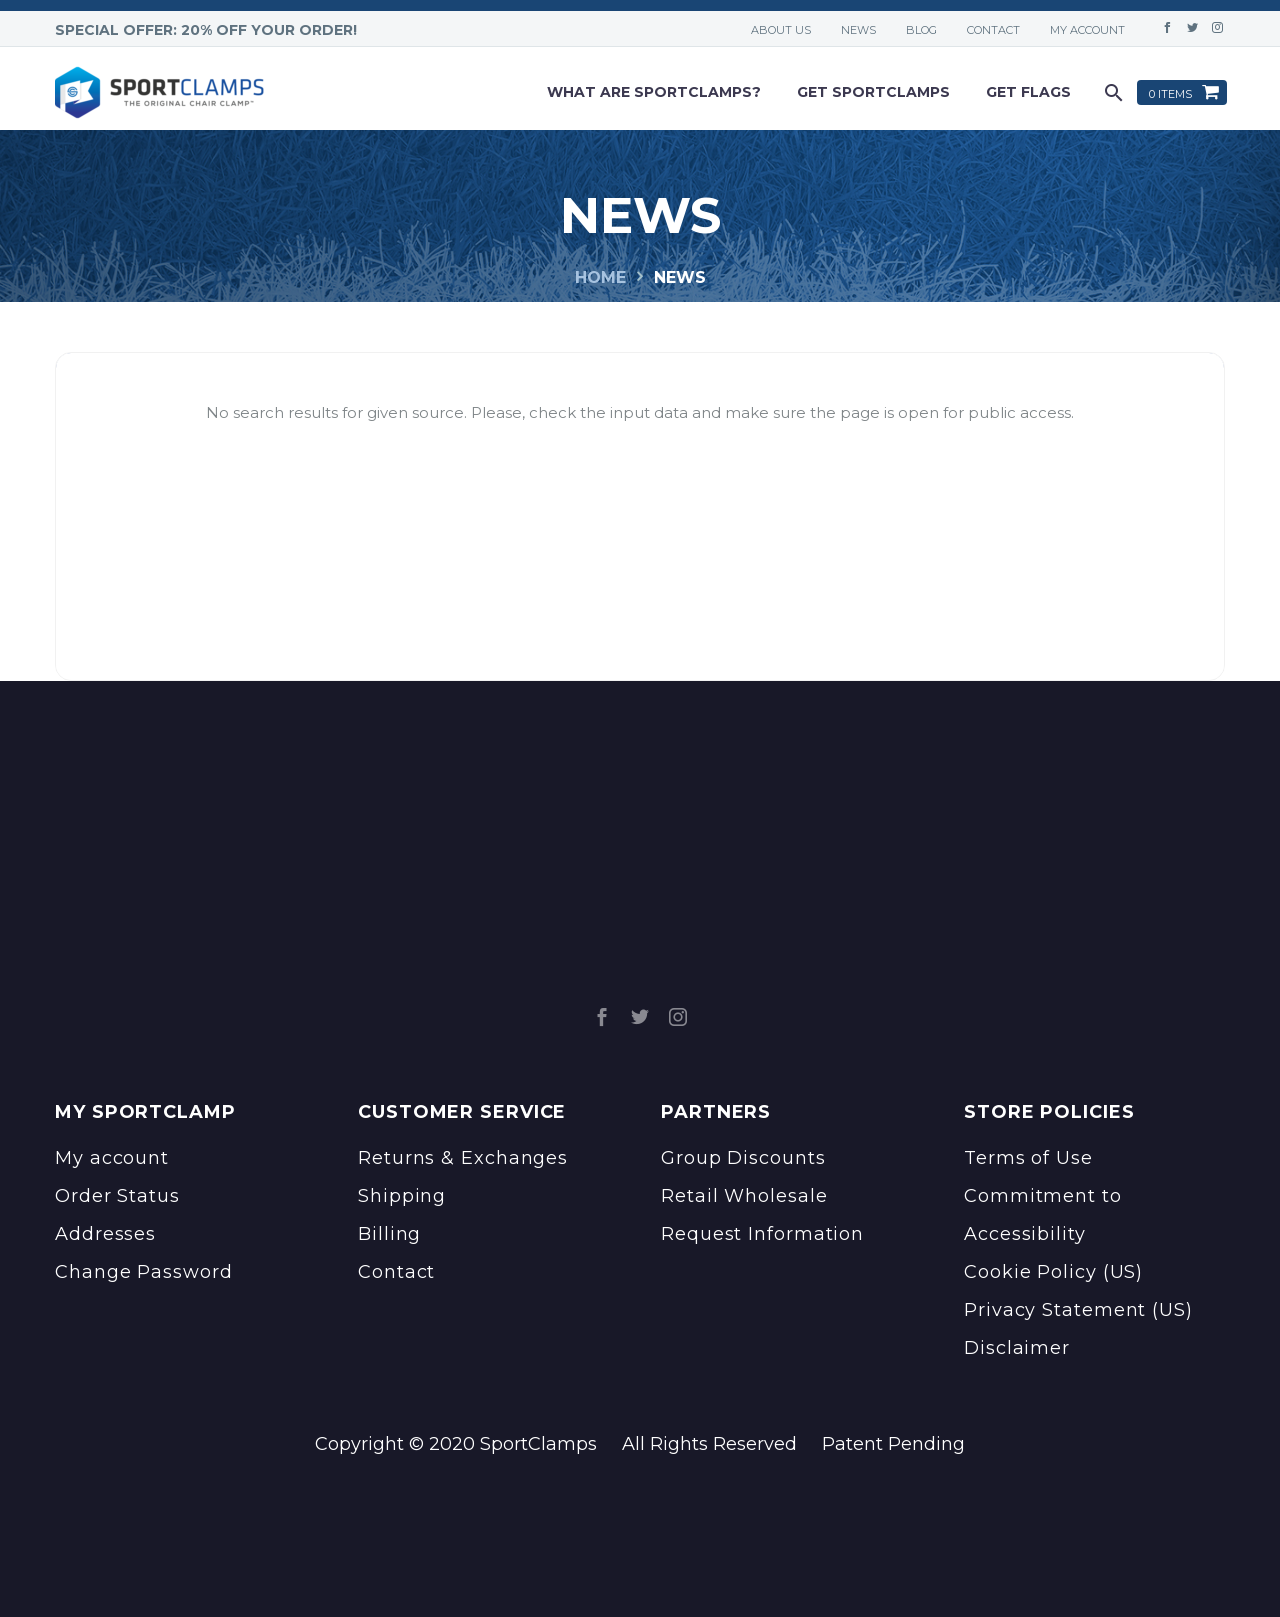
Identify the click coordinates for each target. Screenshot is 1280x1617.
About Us (781, 30)
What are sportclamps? (654, 92)
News (858, 30)
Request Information (762, 1234)
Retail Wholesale (744, 1196)
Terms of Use (1028, 1158)
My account (1087, 30)
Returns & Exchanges (463, 1158)
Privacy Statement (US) (1078, 1310)
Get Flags (1028, 92)
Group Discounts (743, 1158)
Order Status (117, 1196)
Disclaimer (1017, 1348)
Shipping (402, 1196)
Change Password (144, 1272)
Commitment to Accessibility (1043, 1215)
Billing (389, 1234)
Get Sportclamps (873, 92)
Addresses (105, 1234)
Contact (993, 30)
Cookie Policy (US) (1053, 1272)
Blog (921, 30)
